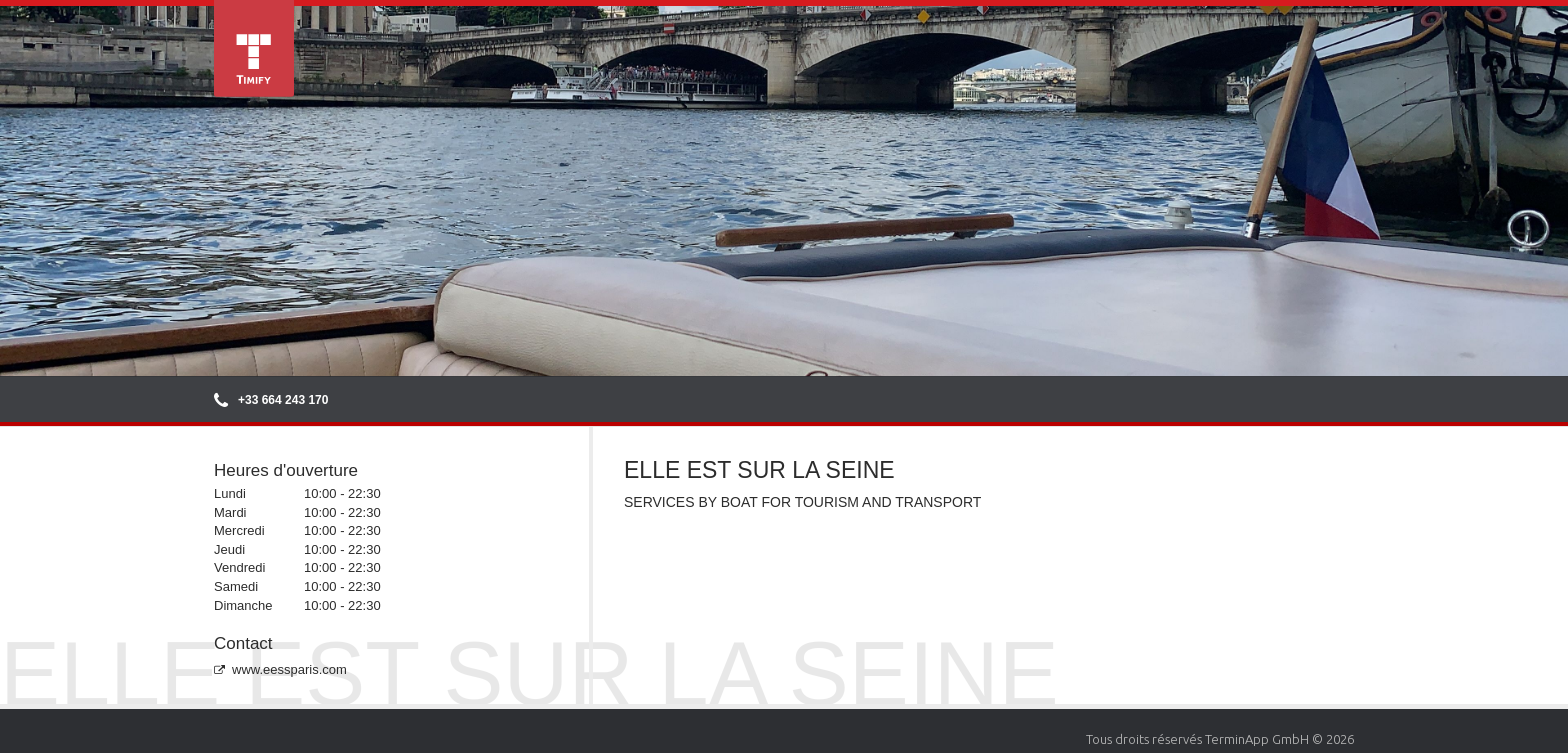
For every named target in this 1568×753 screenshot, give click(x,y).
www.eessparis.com (280, 669)
